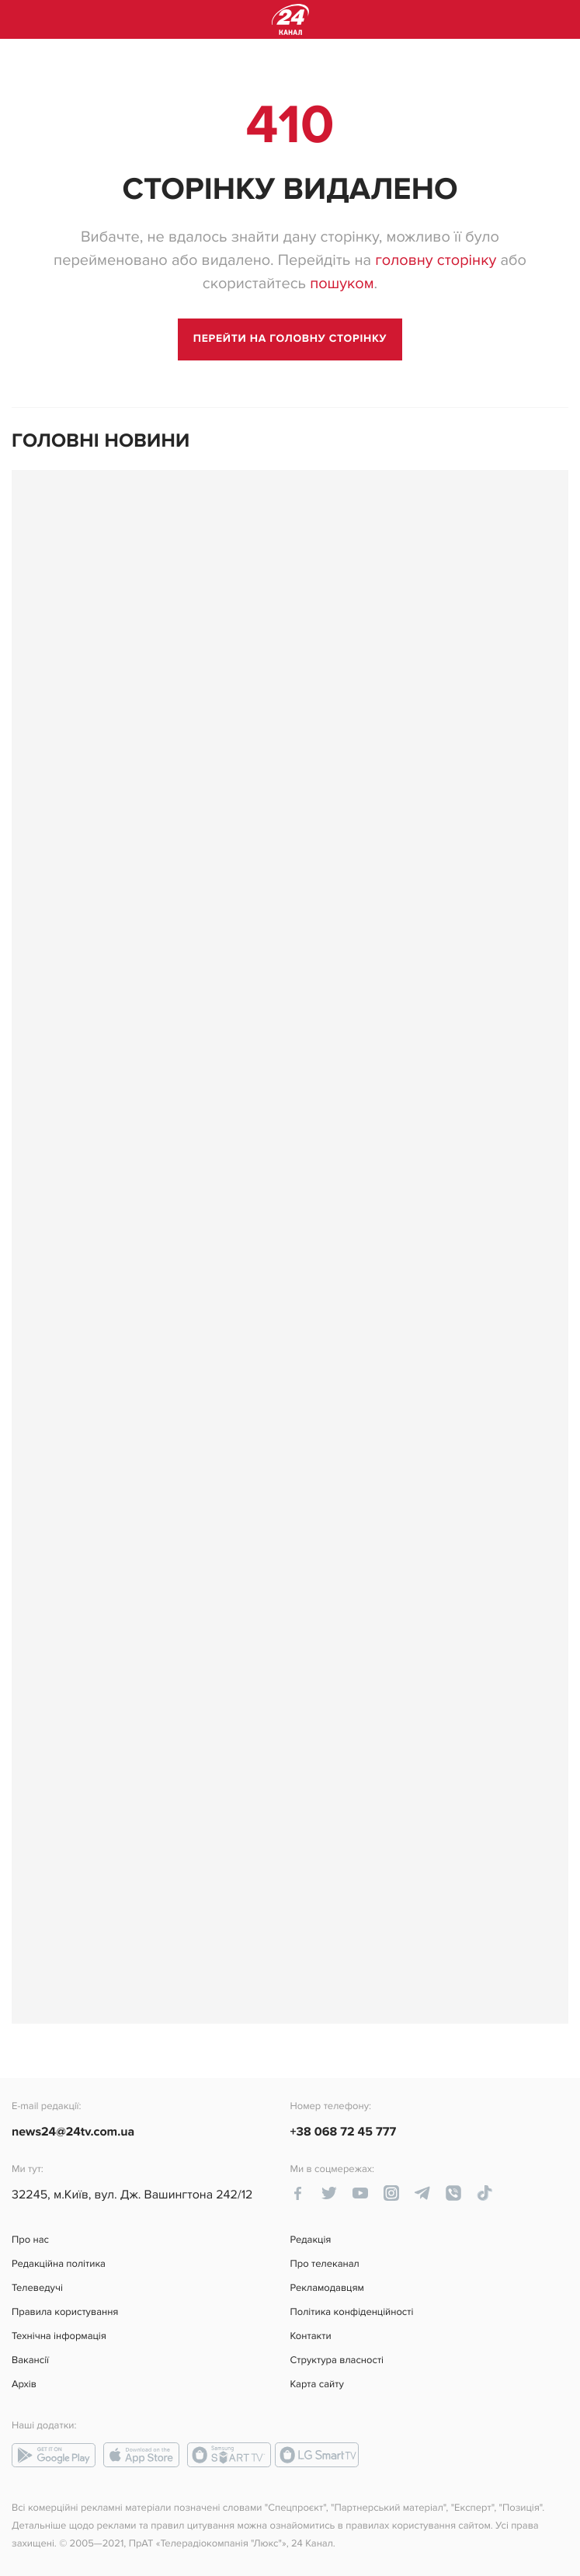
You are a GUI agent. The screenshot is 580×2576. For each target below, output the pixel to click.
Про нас (30, 2240)
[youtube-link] (360, 2193)
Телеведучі (37, 2288)
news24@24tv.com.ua (73, 2131)
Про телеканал (324, 2264)
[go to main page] (290, 339)
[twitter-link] (329, 2193)
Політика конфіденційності (352, 2312)
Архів (24, 2384)
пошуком (341, 283)
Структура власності (337, 2360)
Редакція (311, 2240)
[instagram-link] (391, 2193)
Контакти (311, 2336)
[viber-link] (453, 2193)
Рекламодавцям (327, 2288)
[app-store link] (141, 2454)
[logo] (290, 19)
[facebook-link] (298, 2193)
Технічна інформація (59, 2336)
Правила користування (65, 2312)
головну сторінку (435, 260)
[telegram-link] (422, 2193)
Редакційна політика (59, 2264)
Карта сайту (317, 2384)
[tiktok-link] (484, 2193)
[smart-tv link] (229, 2455)
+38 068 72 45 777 (343, 2131)
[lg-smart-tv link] (317, 2455)
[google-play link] (54, 2455)
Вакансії (30, 2360)
